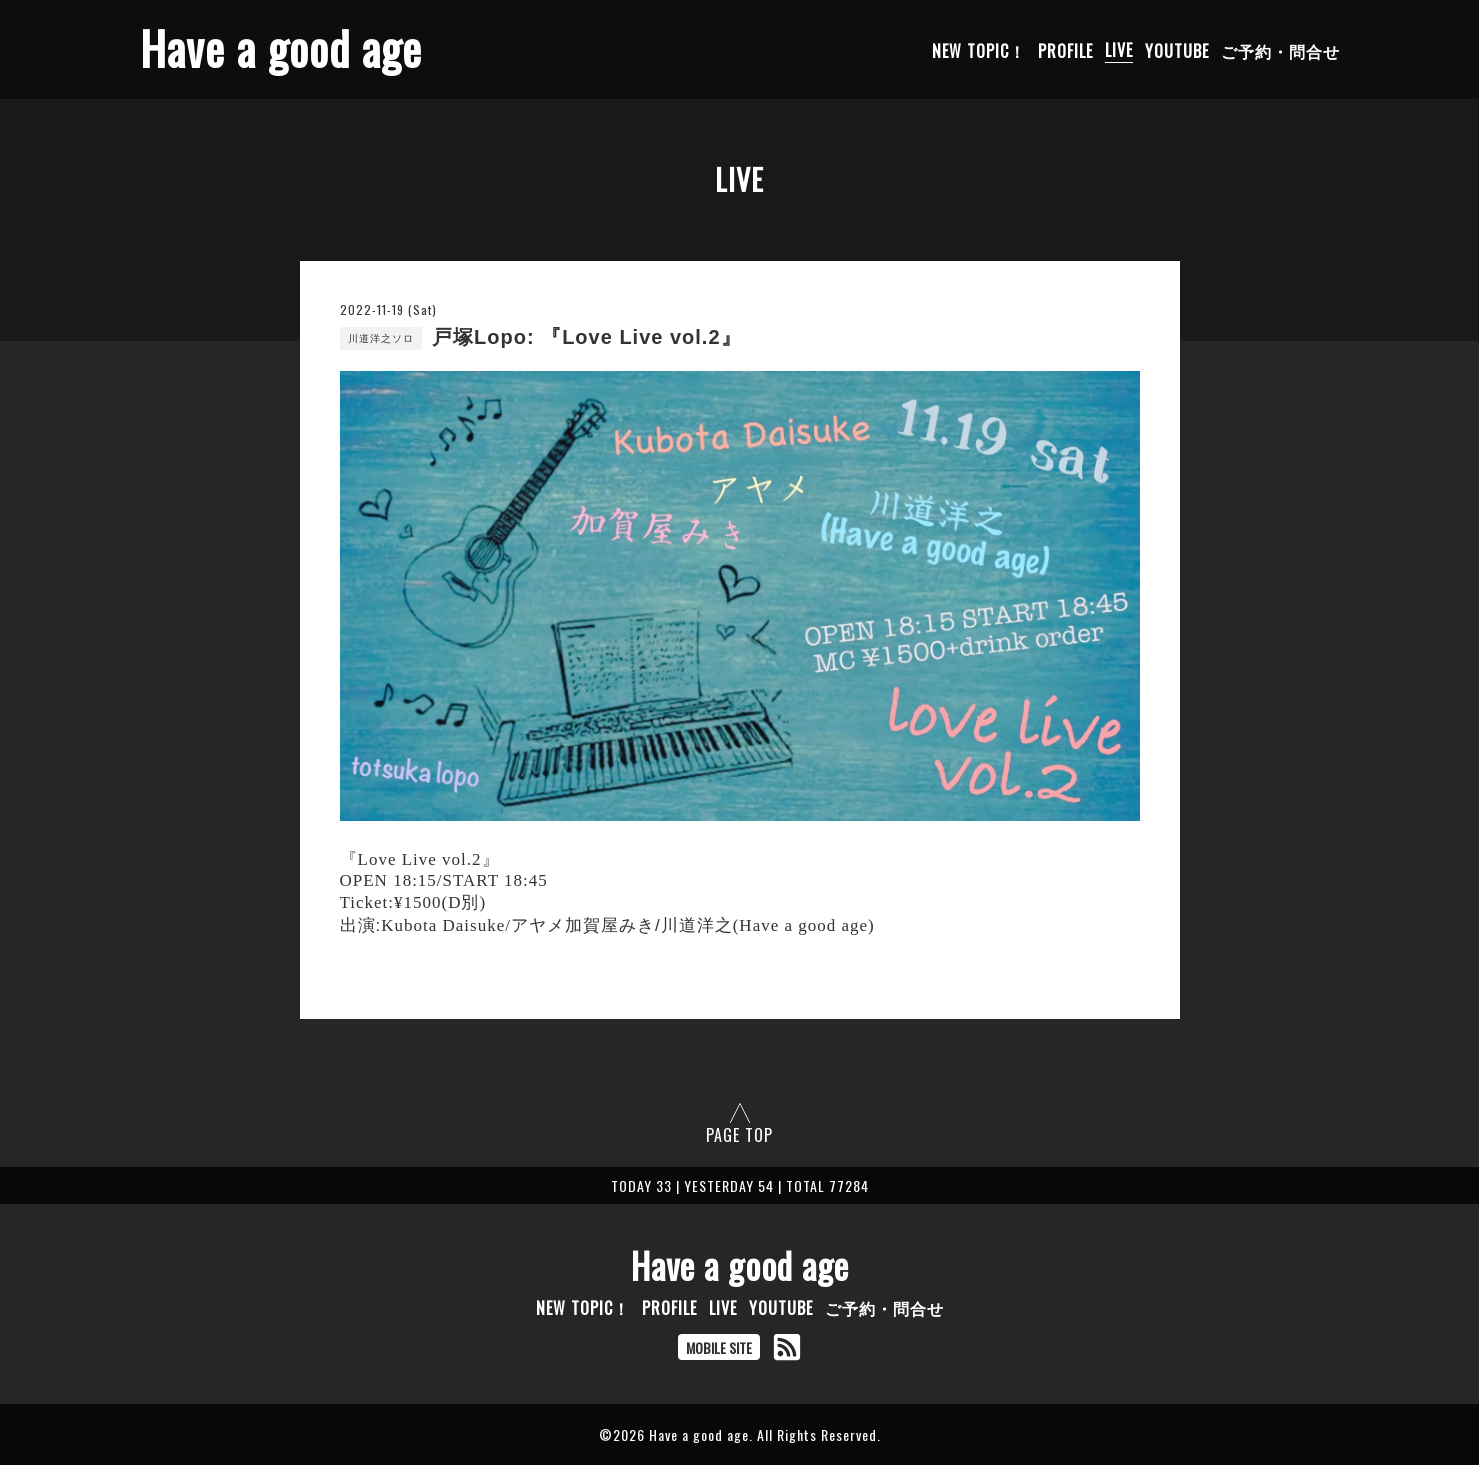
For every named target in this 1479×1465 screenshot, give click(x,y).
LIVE (1119, 50)
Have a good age (281, 47)
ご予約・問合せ (1280, 50)
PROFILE (1065, 50)
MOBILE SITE (719, 1347)
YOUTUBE (1177, 50)
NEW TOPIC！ (979, 50)
